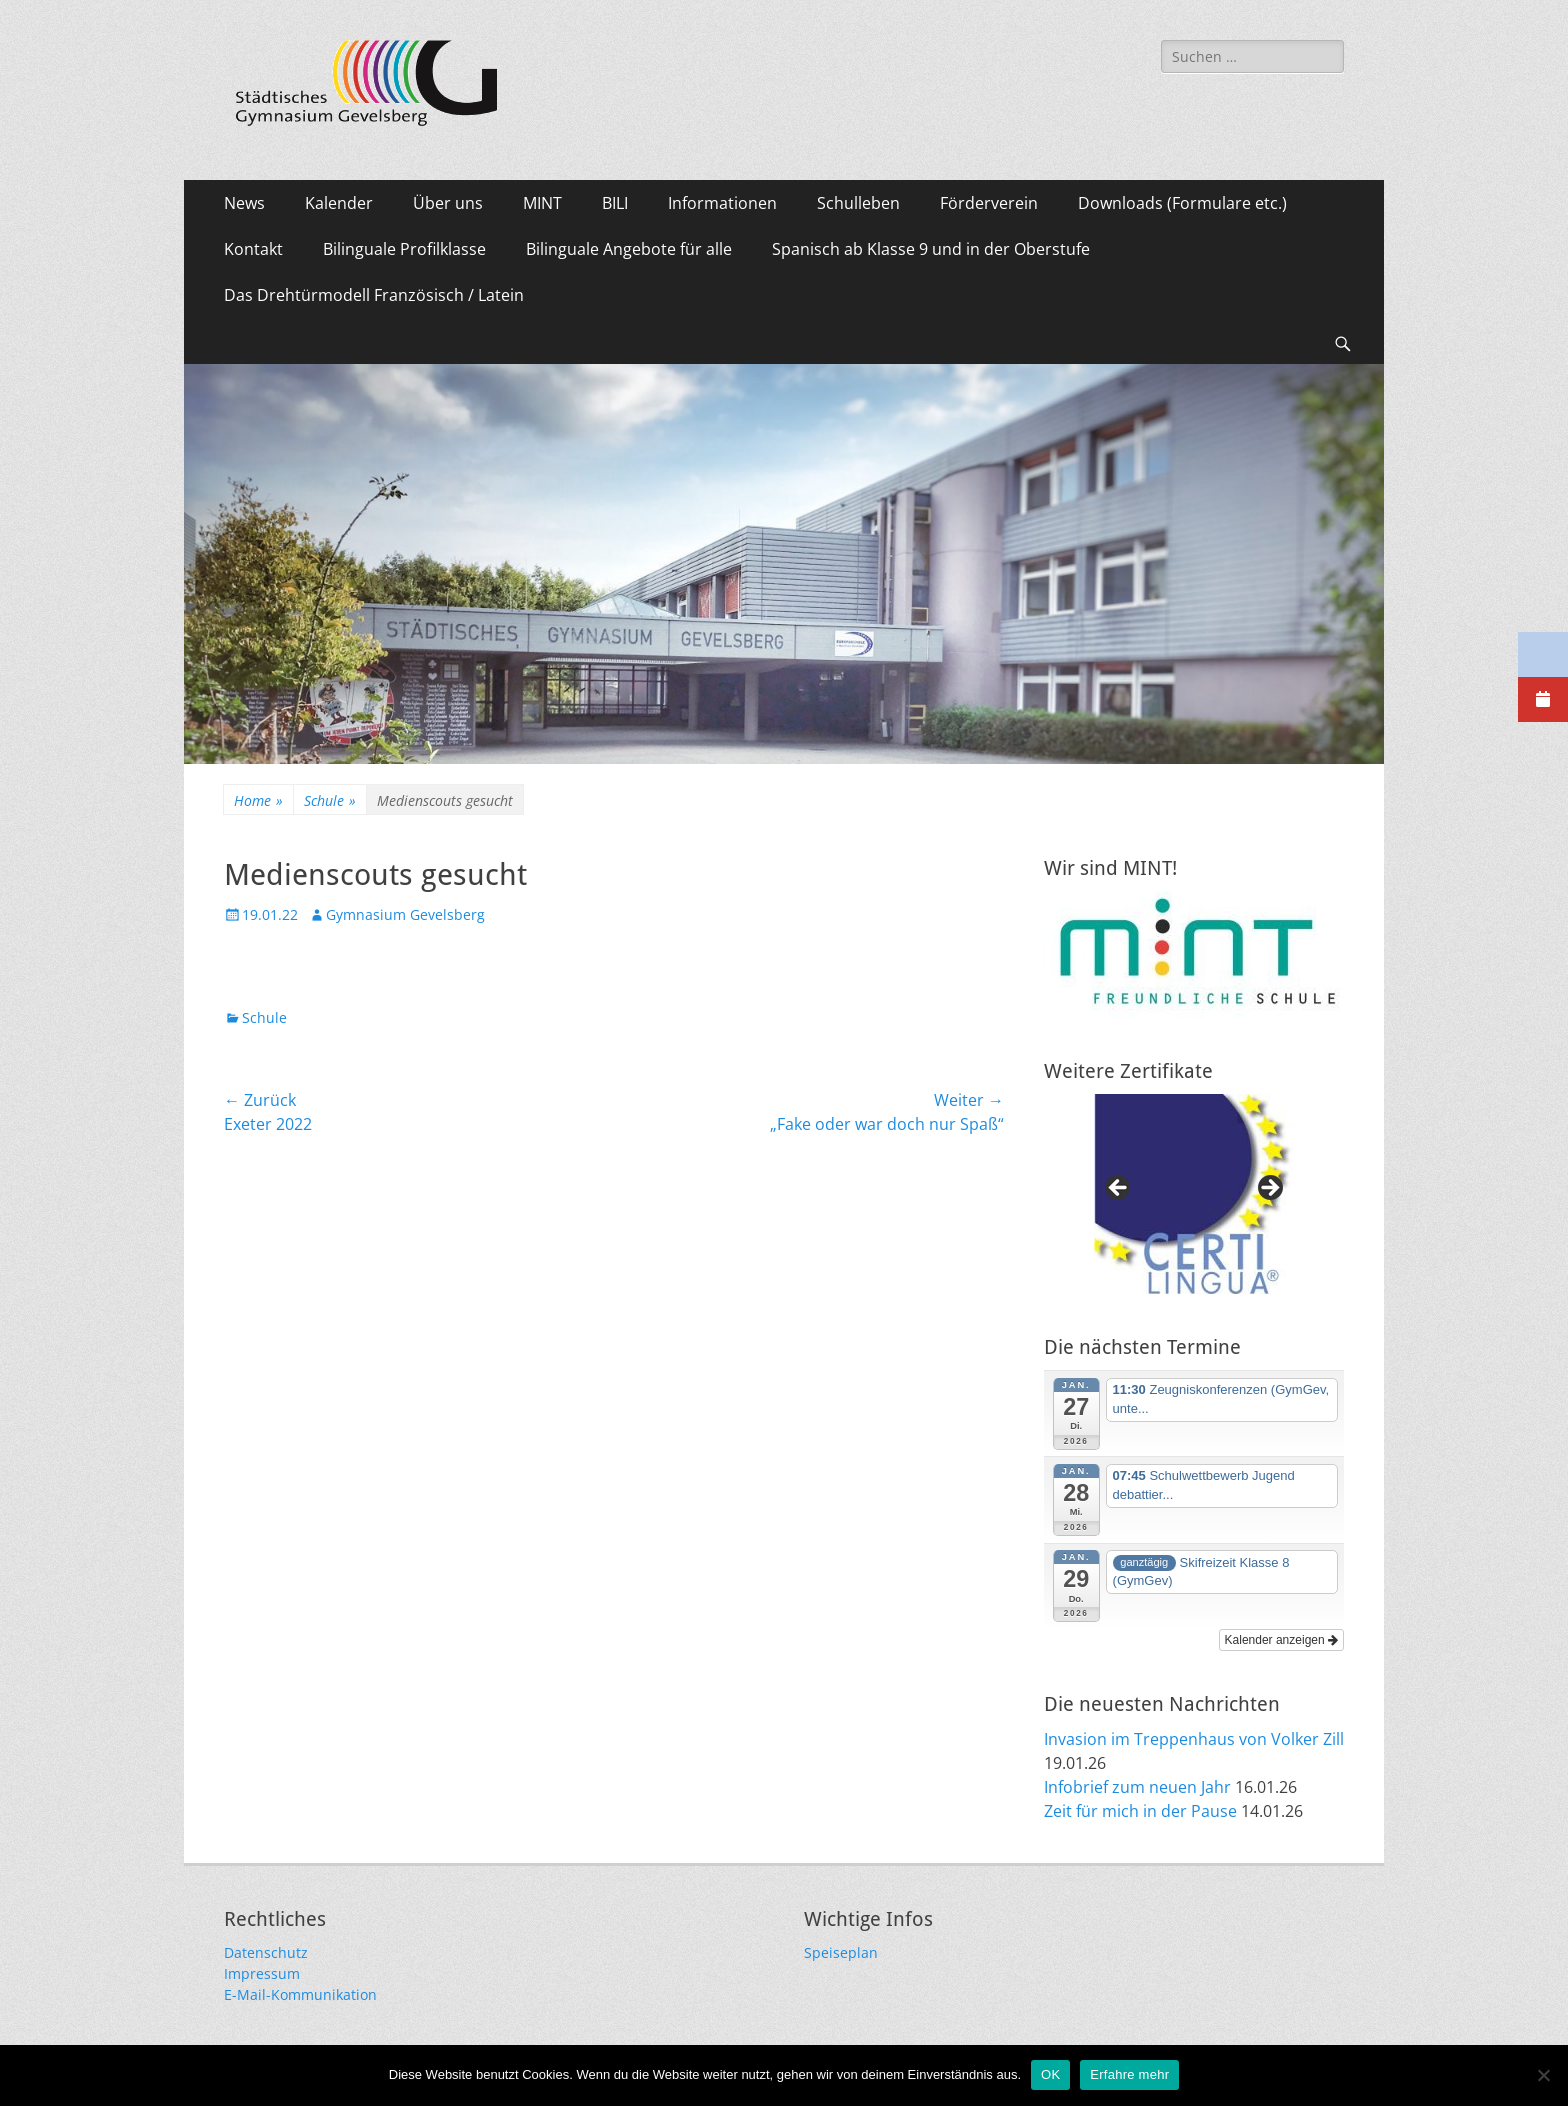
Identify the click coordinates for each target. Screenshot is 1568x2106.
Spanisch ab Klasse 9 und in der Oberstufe (931, 249)
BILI (615, 203)
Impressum (262, 1973)
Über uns (448, 203)
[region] (1194, 1194)
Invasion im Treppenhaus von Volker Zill (1194, 1739)
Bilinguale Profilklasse (404, 249)
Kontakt (253, 249)
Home (258, 800)
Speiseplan (841, 1952)
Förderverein (989, 203)
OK (1050, 2074)
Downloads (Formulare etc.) (1182, 203)
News (244, 203)
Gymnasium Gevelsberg (405, 914)
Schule (330, 800)
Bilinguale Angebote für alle (629, 249)
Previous (1119, 1189)
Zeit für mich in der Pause (1140, 1811)
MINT (542, 203)
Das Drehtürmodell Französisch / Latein (374, 295)
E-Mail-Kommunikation (300, 1994)
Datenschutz (266, 1952)
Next (1269, 1189)
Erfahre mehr (1129, 2074)
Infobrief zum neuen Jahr (1137, 1787)
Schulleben (858, 203)
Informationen (722, 203)
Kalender (339, 203)
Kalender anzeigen (1281, 1640)
